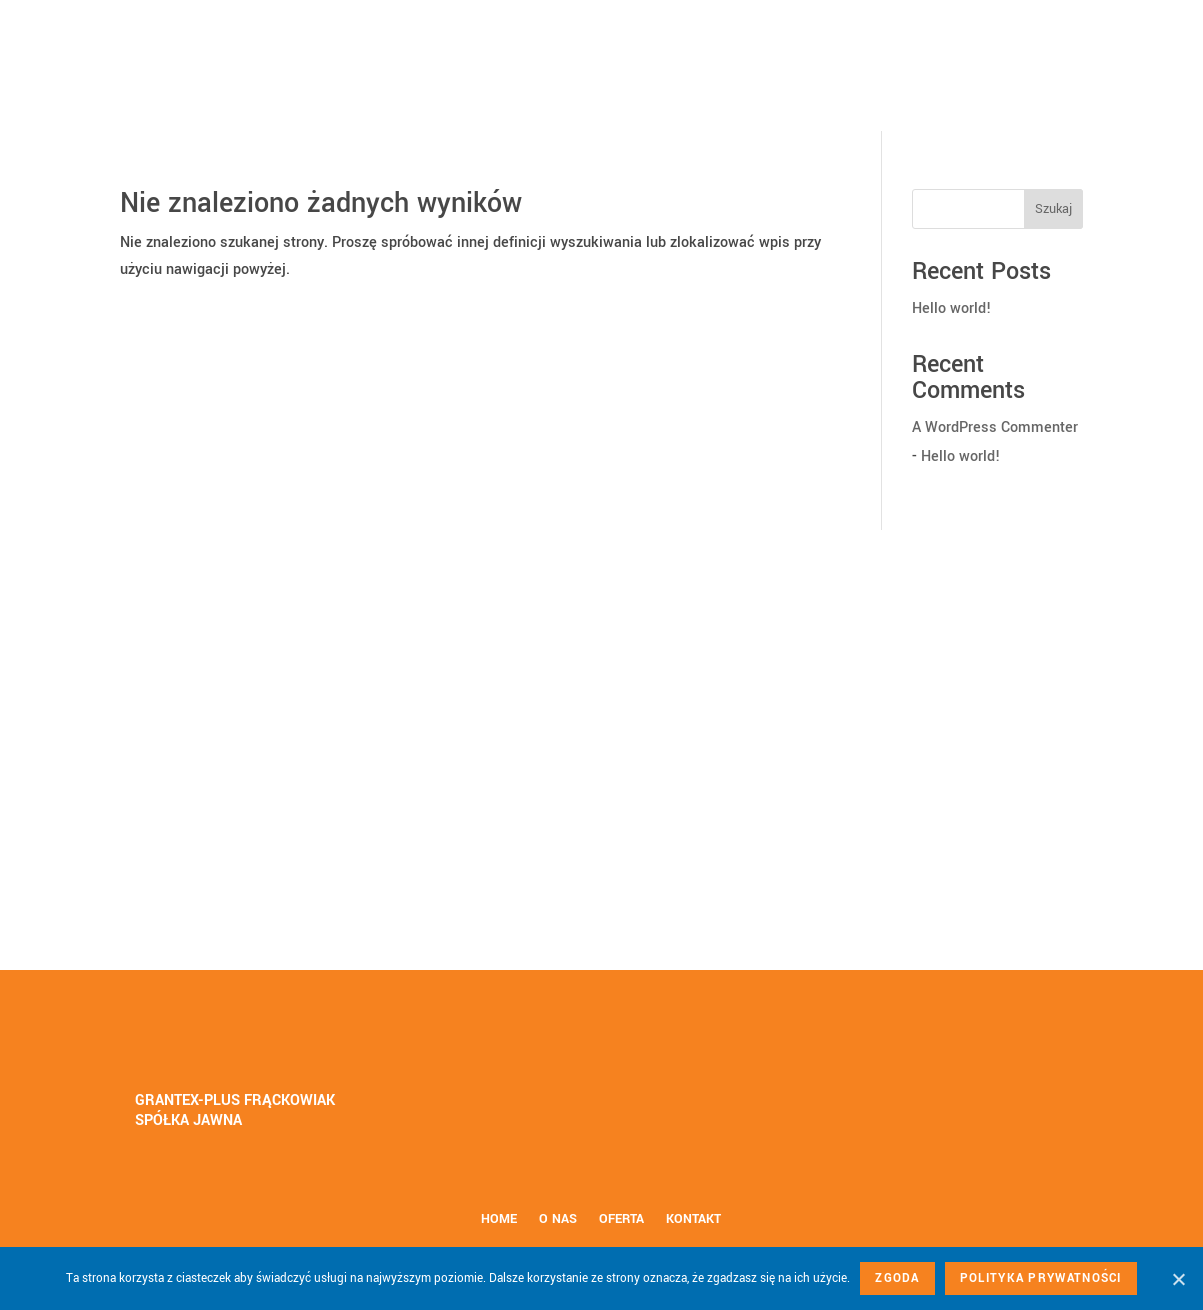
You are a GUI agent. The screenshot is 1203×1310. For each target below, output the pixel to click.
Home (499, 1220)
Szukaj (1053, 209)
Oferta (621, 1220)
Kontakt (693, 1220)
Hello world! (951, 308)
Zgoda (897, 1278)
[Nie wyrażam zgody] (1178, 1279)
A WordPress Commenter (995, 427)
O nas (558, 1220)
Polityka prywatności (1041, 1278)
